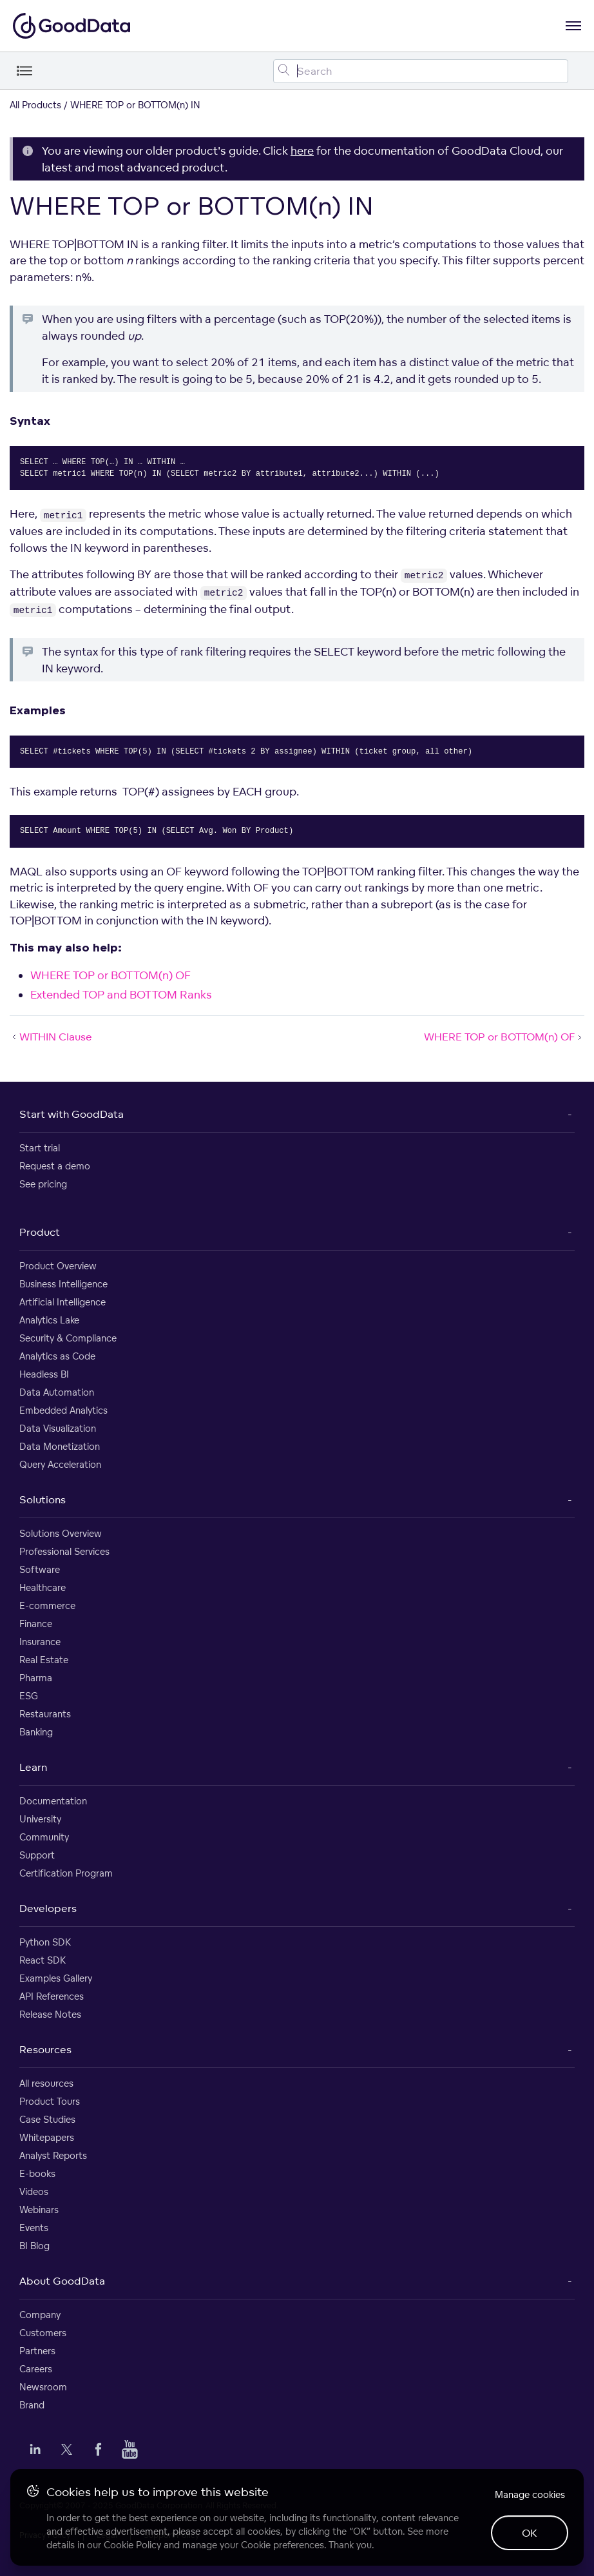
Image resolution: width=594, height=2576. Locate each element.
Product (39, 1231)
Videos (33, 2191)
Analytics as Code (57, 1356)
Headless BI (44, 1374)
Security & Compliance (68, 1337)
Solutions (42, 1499)
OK (529, 2532)
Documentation (53, 1800)
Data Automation (56, 1392)
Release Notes (50, 2014)
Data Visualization (57, 1428)
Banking (36, 1731)
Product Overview (58, 1265)
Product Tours (49, 2101)
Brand (31, 2404)
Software (39, 1569)
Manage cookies (530, 2494)
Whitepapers (46, 2137)
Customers (42, 2332)
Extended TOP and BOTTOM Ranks (121, 994)
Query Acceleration (60, 1464)
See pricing (43, 1183)
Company (40, 2314)
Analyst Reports (53, 2155)
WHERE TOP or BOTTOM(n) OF (110, 975)
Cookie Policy (132, 2544)
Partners (37, 2350)
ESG (28, 1695)
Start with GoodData (71, 1113)
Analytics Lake (49, 1319)
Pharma (35, 1677)
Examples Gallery (55, 1978)
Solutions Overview (60, 1533)
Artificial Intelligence (62, 1301)
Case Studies (47, 2119)
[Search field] (420, 71)
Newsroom (43, 2386)
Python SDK (45, 1942)
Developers (48, 1908)
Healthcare (42, 1587)
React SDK (42, 1960)
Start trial (39, 1147)
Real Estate (43, 1659)
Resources (45, 2049)
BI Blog (34, 2245)
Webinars (39, 2209)
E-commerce (47, 1605)
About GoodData (62, 2280)
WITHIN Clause (51, 1036)
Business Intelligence (63, 1283)
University (40, 1818)
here (302, 150)
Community (44, 1836)
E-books (37, 2173)
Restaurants (45, 1713)
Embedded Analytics (63, 1410)
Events (33, 2227)
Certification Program (66, 1873)
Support (37, 1854)
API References (51, 1996)
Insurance (40, 1641)
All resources (46, 2083)
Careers (35, 2368)
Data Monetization (59, 1446)
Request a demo (54, 1165)
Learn (33, 1767)
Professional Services (64, 1551)
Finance (35, 1623)
